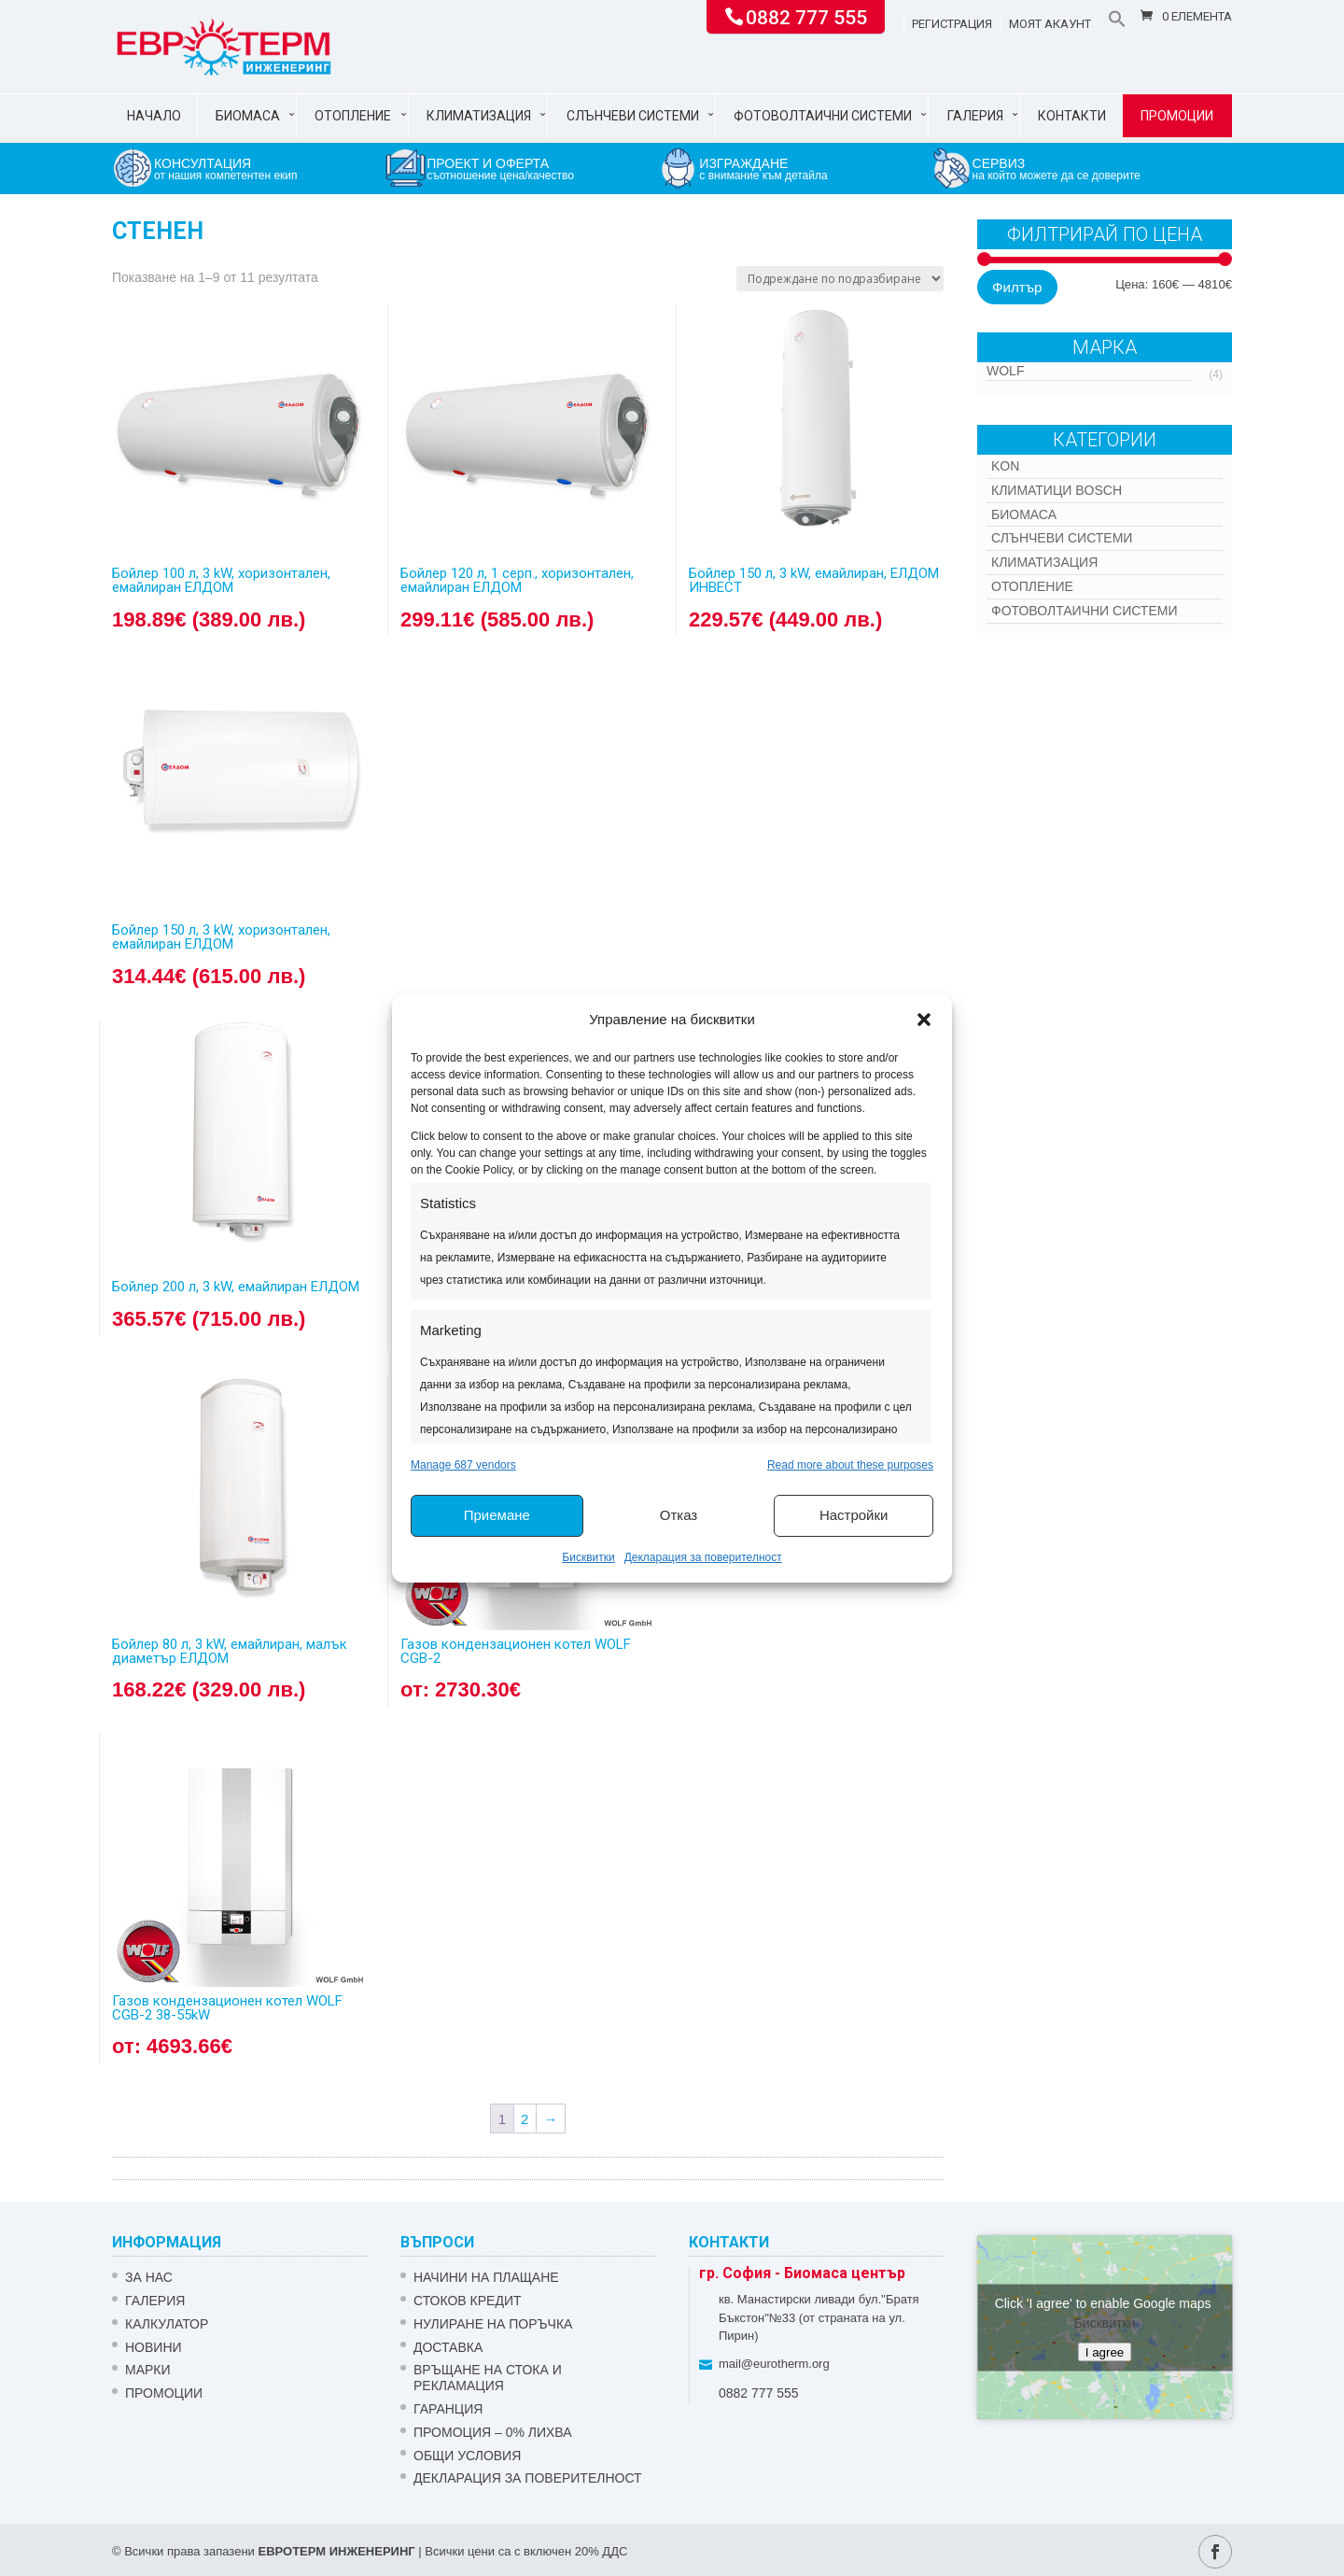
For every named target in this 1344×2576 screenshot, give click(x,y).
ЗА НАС (149, 2277)
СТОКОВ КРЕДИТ (467, 2300)
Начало (154, 115)
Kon (1005, 465)
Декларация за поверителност (703, 1557)
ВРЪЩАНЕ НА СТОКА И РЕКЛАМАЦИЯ (487, 2377)
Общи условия (467, 2455)
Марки (148, 2369)
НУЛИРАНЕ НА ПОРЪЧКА (492, 2323)
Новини (153, 2347)
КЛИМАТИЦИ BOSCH (1056, 490)
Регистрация (952, 24)
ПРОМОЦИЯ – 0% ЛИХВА (492, 2432)
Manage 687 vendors (463, 1464)
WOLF (1005, 370)
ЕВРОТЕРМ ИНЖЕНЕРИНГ (336, 2551)
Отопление (353, 115)
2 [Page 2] (524, 2119)
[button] (924, 1019)
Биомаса (248, 115)
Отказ (678, 1515)
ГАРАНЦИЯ (448, 2408)
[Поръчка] (840, 278)
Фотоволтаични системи (823, 115)
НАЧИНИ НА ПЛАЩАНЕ (486, 2277)
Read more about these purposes (850, 1464)
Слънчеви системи (633, 115)
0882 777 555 (806, 16)
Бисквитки (588, 1557)
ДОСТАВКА (448, 2347)
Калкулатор (166, 2323)
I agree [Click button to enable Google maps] (1105, 2351)
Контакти (1072, 115)
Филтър (1017, 287)
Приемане (497, 1515)
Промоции (1177, 115)
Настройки (854, 1515)
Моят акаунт (1050, 24)
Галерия (975, 115)
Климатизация (479, 115)
